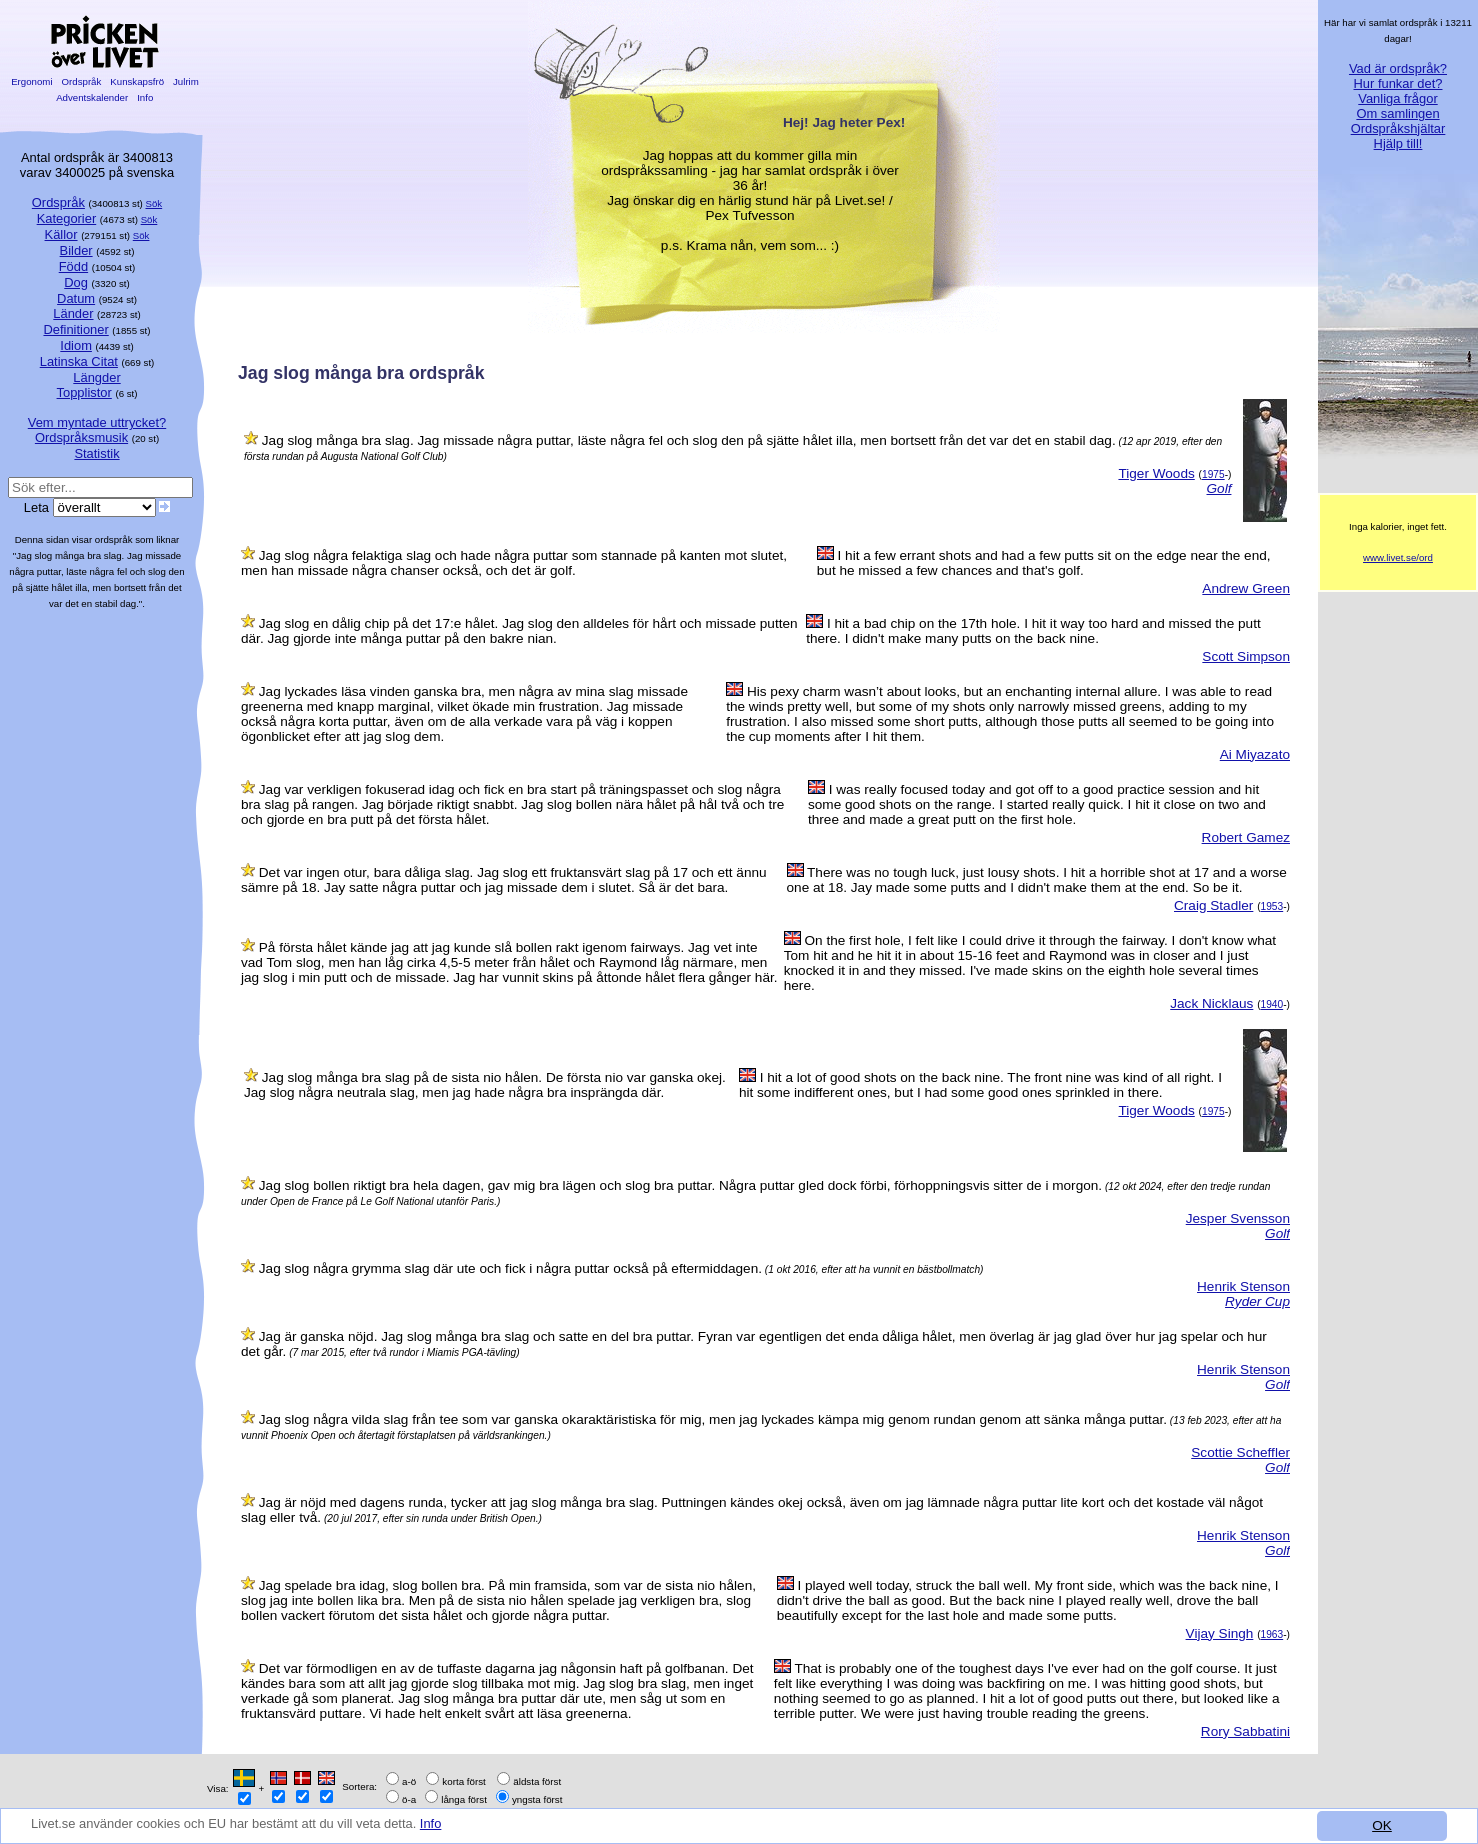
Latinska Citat (79, 361)
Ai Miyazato (1255, 754)
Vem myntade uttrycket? (97, 422)
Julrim (185, 81)
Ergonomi (31, 81)
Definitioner (75, 329)
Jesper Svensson (1238, 1218)
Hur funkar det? (1398, 83)
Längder (96, 377)
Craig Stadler (1213, 905)
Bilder (76, 250)
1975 (1213, 474)
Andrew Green (1246, 588)
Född (73, 266)
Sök (154, 203)
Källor (61, 234)
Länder (73, 313)
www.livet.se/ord (1398, 557)
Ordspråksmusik (81, 437)
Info (452, 1830)
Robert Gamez (1246, 837)
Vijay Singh (1220, 1633)
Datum (76, 298)
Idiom (76, 345)
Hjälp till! (1398, 143)
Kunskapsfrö (137, 81)
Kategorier (67, 218)
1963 (1272, 1634)
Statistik (96, 453)
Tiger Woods (1156, 473)
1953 (1272, 906)
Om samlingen (1397, 113)
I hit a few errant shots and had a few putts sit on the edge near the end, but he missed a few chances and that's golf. (1044, 563)
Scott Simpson (1246, 656)
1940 (1272, 1004)
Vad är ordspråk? (1398, 68)
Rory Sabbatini (1245, 1731)
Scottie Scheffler (1240, 1452)
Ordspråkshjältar (1398, 128)
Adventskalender (92, 97)
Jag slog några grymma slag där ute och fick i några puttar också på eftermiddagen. (510, 1268)
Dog (76, 282)
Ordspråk (81, 81)
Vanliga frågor (1397, 98)
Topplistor (84, 392)
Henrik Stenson (1243, 1286)
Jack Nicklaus (1211, 1003)
